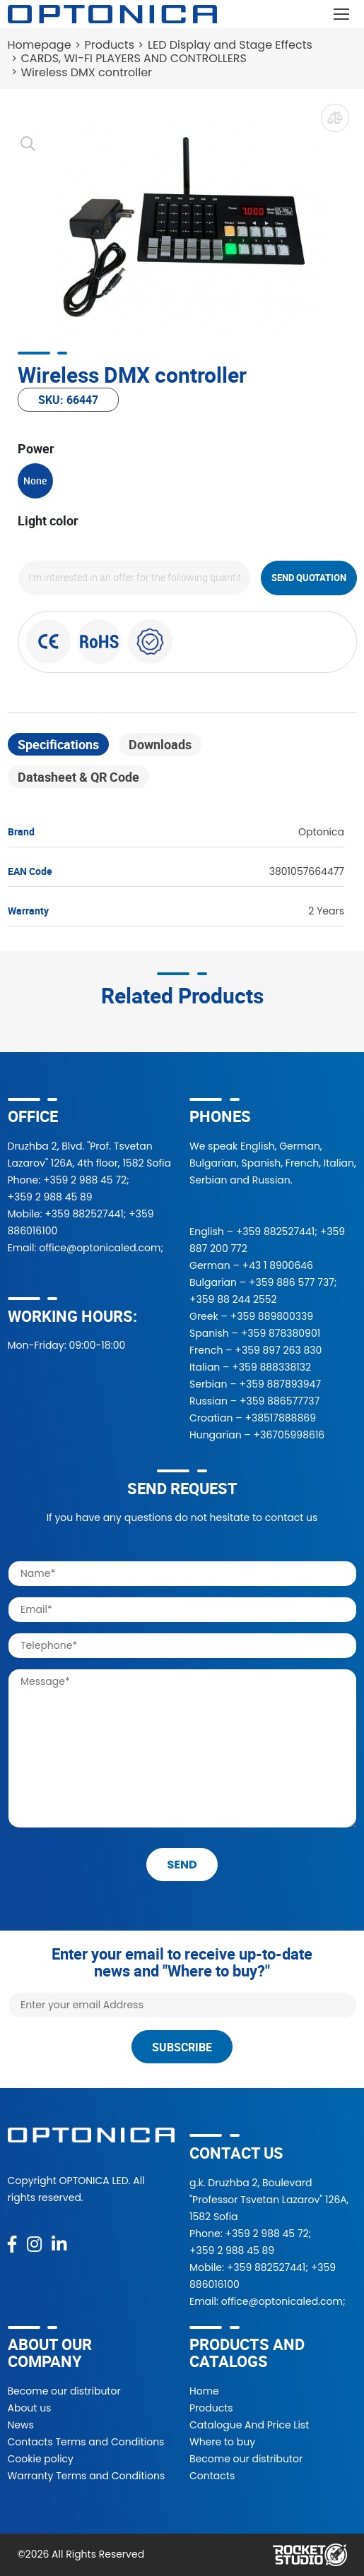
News (21, 2425)
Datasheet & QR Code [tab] (78, 776)
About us (30, 2408)
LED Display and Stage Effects (230, 45)
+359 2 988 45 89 (50, 1197)
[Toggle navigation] (342, 14)
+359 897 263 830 (278, 1350)
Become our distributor (64, 2391)
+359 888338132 (271, 1367)
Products (109, 45)
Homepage (39, 45)
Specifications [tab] (58, 744)
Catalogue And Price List (249, 2425)
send (181, 1864)
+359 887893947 (280, 1384)
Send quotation (308, 577)
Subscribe (182, 2047)
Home (204, 2391)
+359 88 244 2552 (233, 1299)
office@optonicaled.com (99, 1248)
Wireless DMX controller (87, 72)
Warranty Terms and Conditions (86, 2476)
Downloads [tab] (160, 744)
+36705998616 (289, 1435)
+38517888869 (280, 1418)
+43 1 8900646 (277, 1265)
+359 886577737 (279, 1401)
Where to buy (222, 2442)
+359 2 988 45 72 (85, 1180)
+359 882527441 (84, 1214)
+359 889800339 (271, 1316)
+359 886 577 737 (291, 1282)
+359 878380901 (280, 1333)
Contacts (212, 2476)
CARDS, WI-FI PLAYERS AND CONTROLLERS (134, 58)
